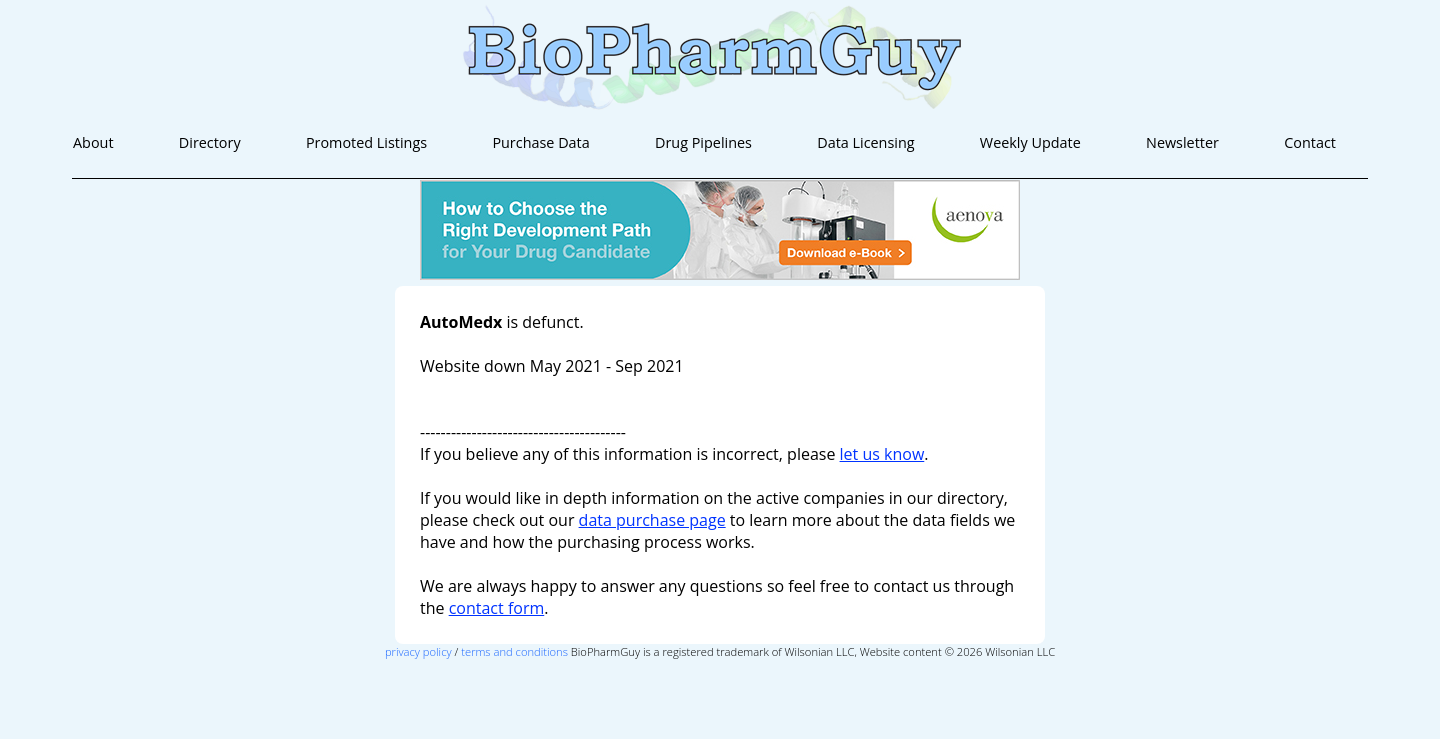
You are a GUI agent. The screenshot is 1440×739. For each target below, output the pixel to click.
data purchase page (652, 520)
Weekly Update (1030, 142)
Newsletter (1182, 142)
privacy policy (418, 651)
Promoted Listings (366, 142)
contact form (497, 608)
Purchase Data (540, 142)
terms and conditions (514, 651)
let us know (882, 454)
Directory (210, 142)
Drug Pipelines (703, 142)
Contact (1310, 142)
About (93, 142)
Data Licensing (865, 142)
